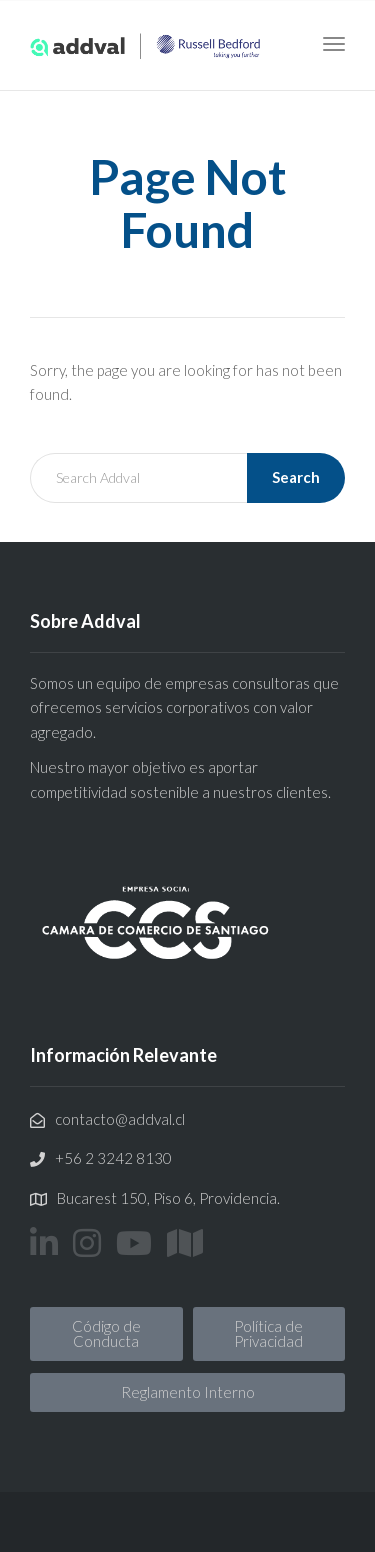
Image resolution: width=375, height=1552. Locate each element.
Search (296, 477)
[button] (106, 1334)
